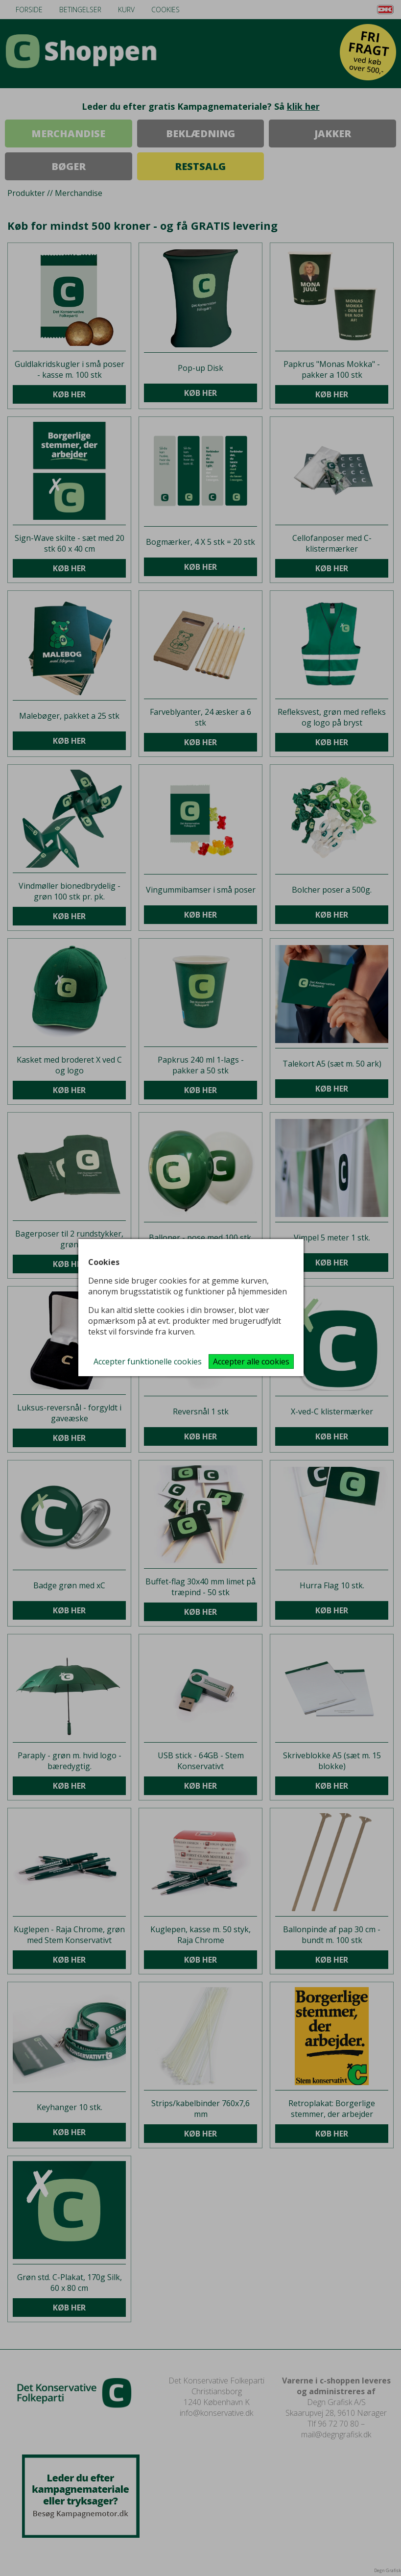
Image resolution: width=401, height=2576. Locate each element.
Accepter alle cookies (251, 1361)
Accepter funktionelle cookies (148, 1361)
